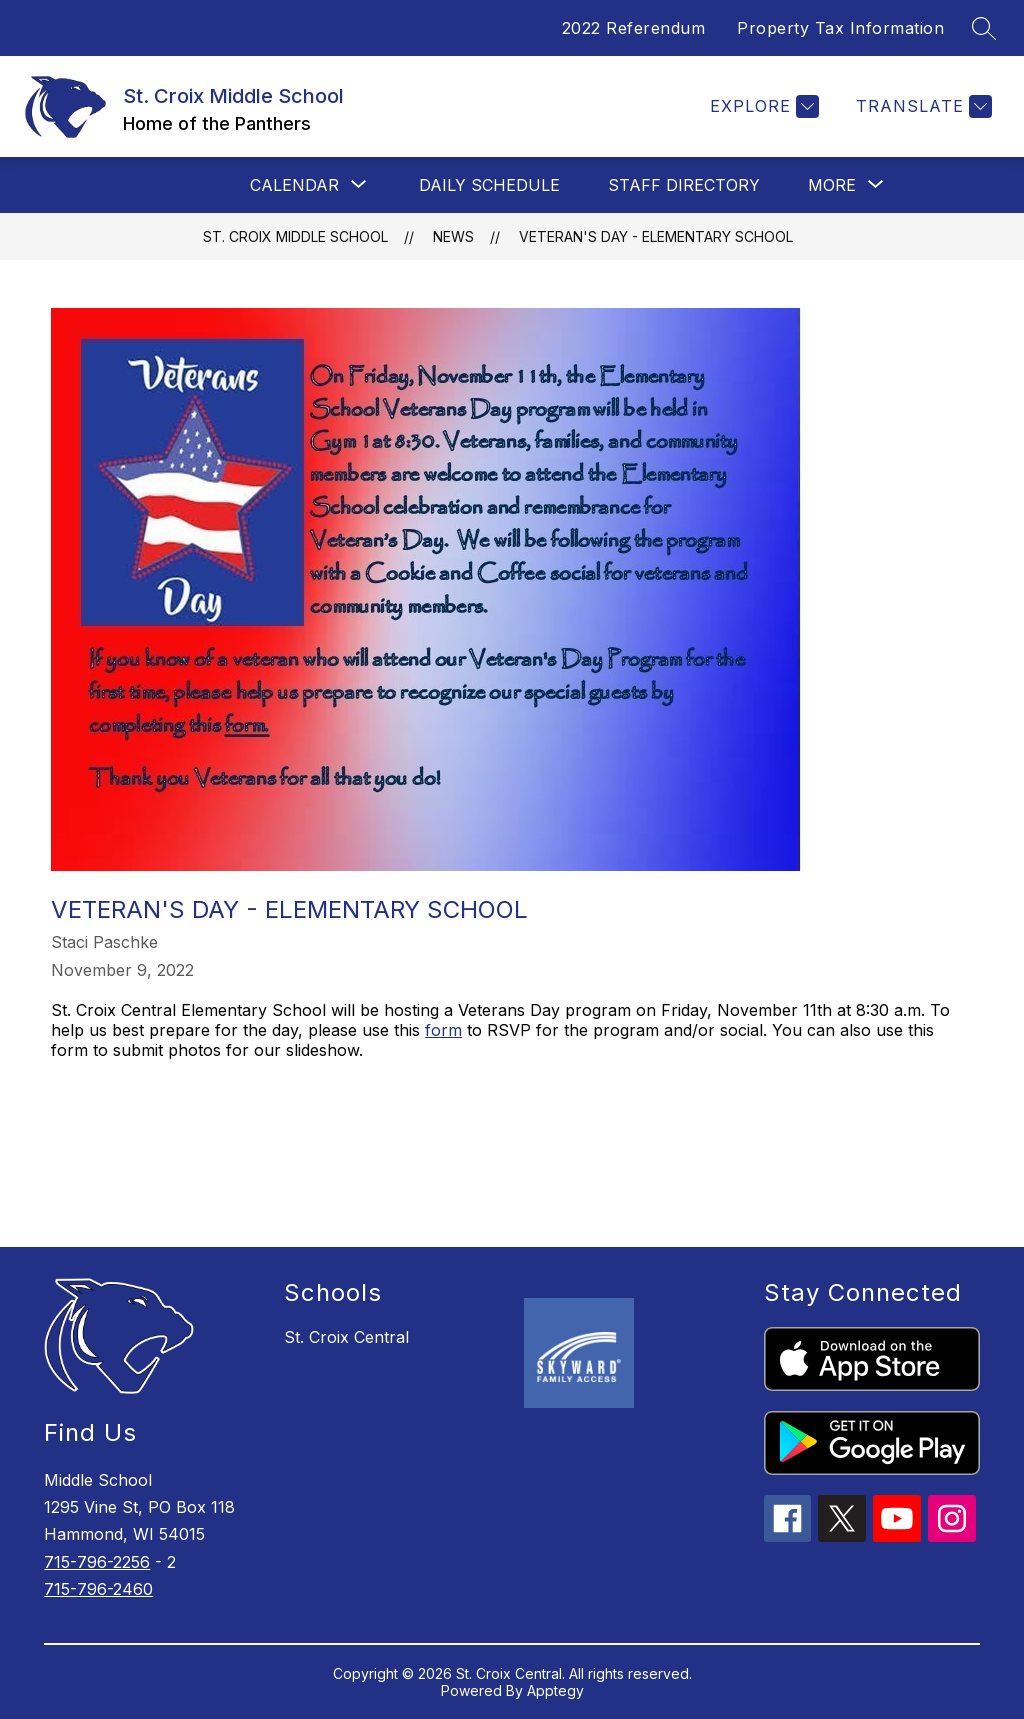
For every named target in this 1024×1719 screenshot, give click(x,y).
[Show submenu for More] (832, 185)
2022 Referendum (634, 28)
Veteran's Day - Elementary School (656, 236)
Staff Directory (684, 185)
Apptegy (555, 1690)
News (453, 236)
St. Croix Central (346, 1337)
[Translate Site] (921, 106)
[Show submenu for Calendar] (294, 185)
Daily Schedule (489, 185)
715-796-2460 (98, 1589)
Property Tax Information (840, 28)
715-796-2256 (97, 1562)
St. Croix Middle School (295, 236)
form (443, 1030)
